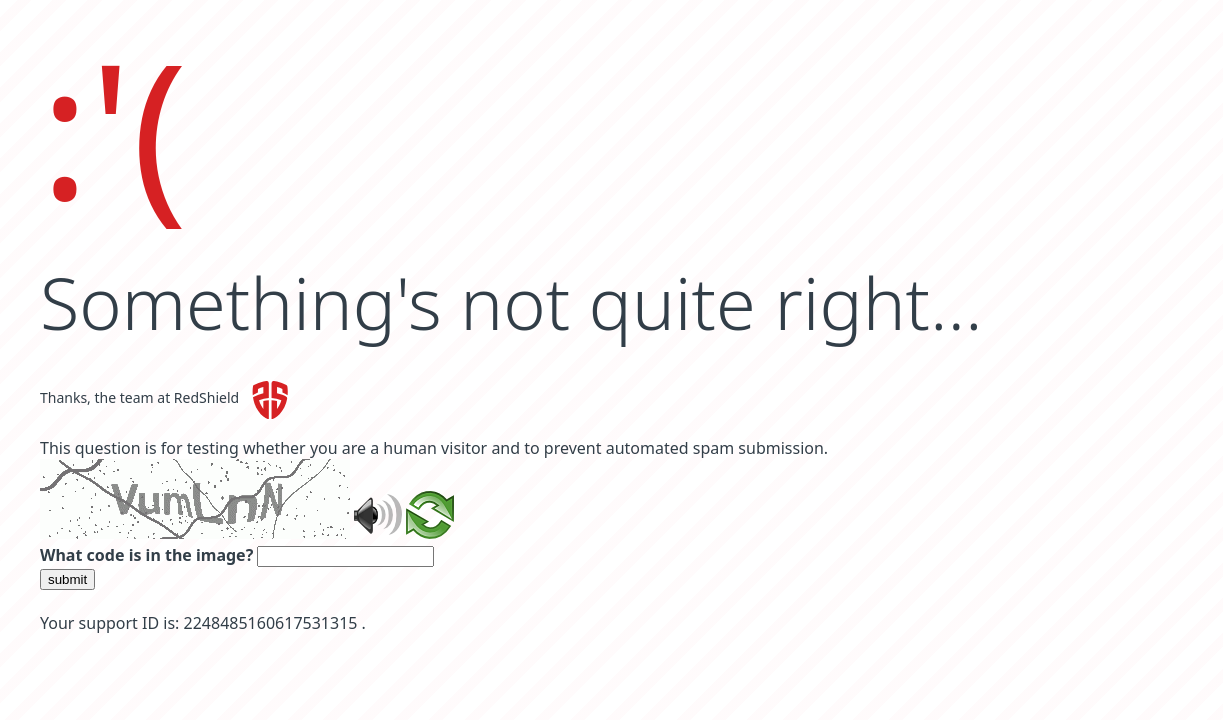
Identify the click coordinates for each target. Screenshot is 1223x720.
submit (67, 579)
